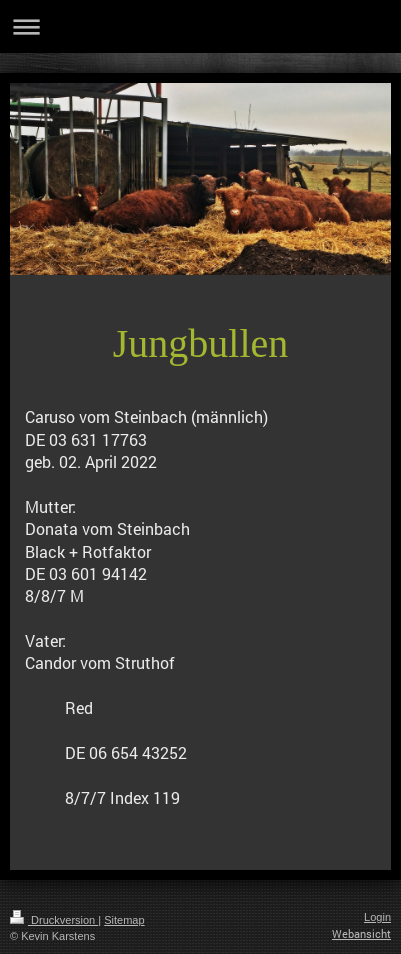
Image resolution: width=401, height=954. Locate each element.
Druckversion (54, 920)
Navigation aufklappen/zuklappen (200, 26)
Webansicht (361, 933)
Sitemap (124, 920)
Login (377, 917)
